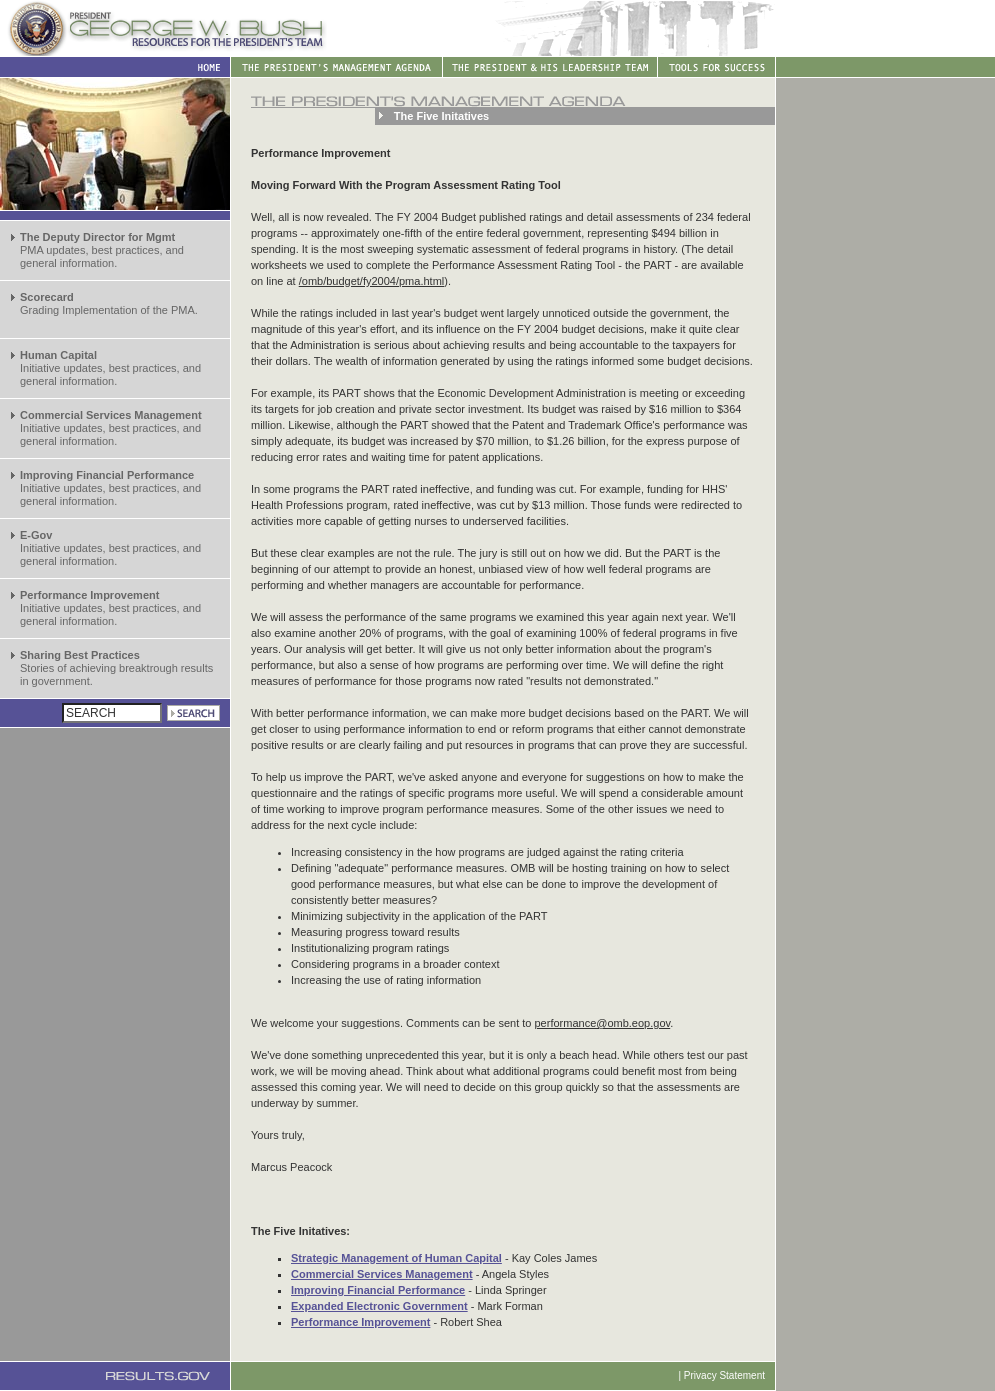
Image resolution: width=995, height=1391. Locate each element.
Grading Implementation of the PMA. (109, 303)
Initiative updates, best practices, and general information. (110, 368)
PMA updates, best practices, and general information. (102, 250)
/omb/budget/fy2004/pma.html (372, 281)
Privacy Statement (724, 1375)
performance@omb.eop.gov (603, 1023)
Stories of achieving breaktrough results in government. (116, 668)
